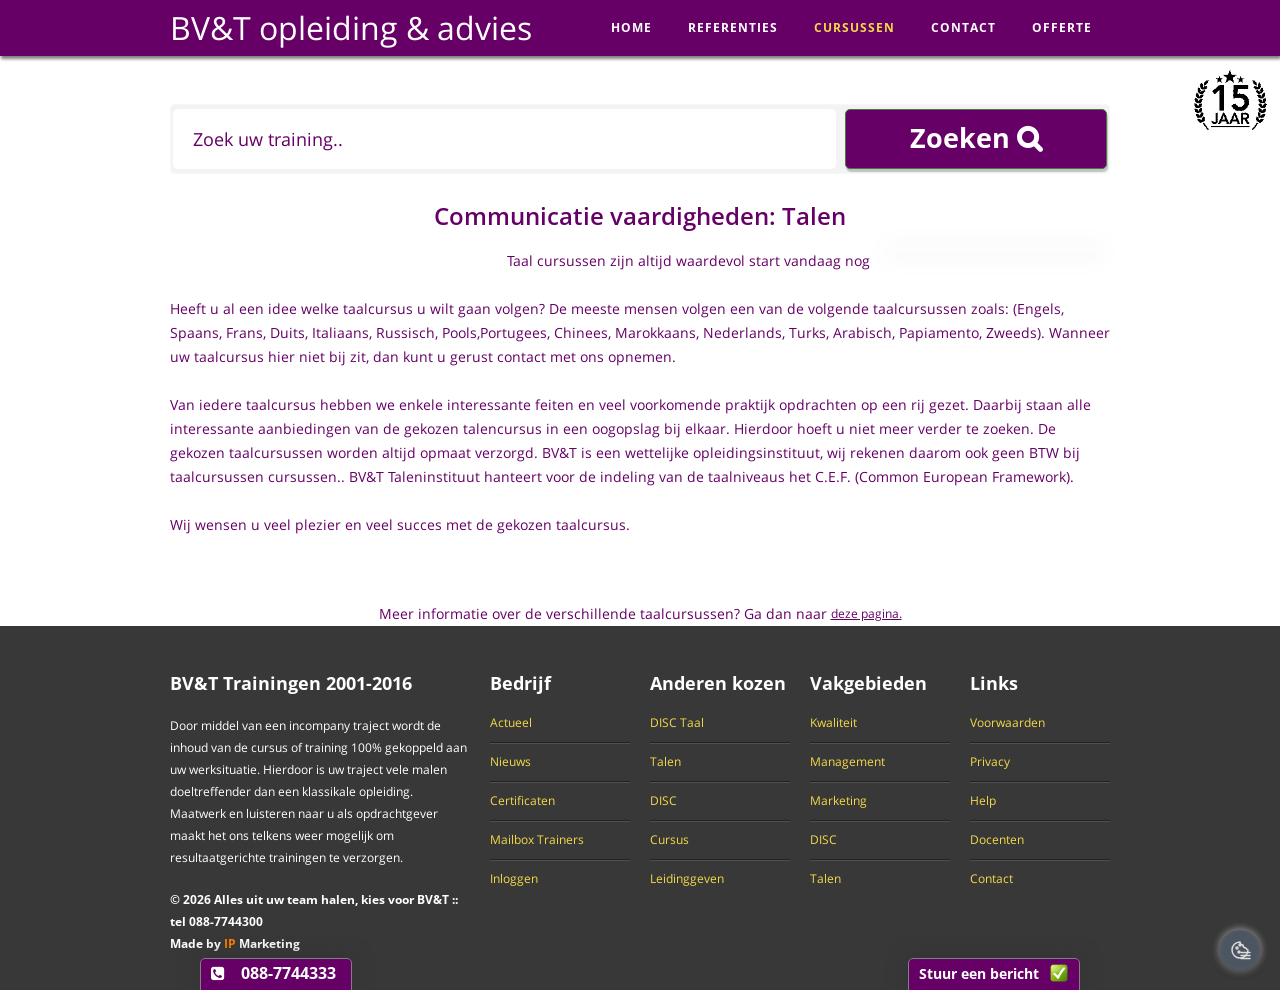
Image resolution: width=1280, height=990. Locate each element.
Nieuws (510, 762)
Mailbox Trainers (537, 840)
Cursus (669, 840)
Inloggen (514, 879)
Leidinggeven (687, 879)
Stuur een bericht (979, 973)
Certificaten (522, 801)
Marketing (838, 801)
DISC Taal (677, 723)
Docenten (997, 840)
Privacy (990, 762)
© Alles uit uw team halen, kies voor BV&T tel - (309, 910)
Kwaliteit (833, 723)
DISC (663, 801)
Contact (991, 879)
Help (983, 801)
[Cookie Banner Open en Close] (1240, 950)
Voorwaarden (1007, 723)
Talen (665, 762)
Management (847, 762)
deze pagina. (866, 613)
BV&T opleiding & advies (351, 27)
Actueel (511, 723)
